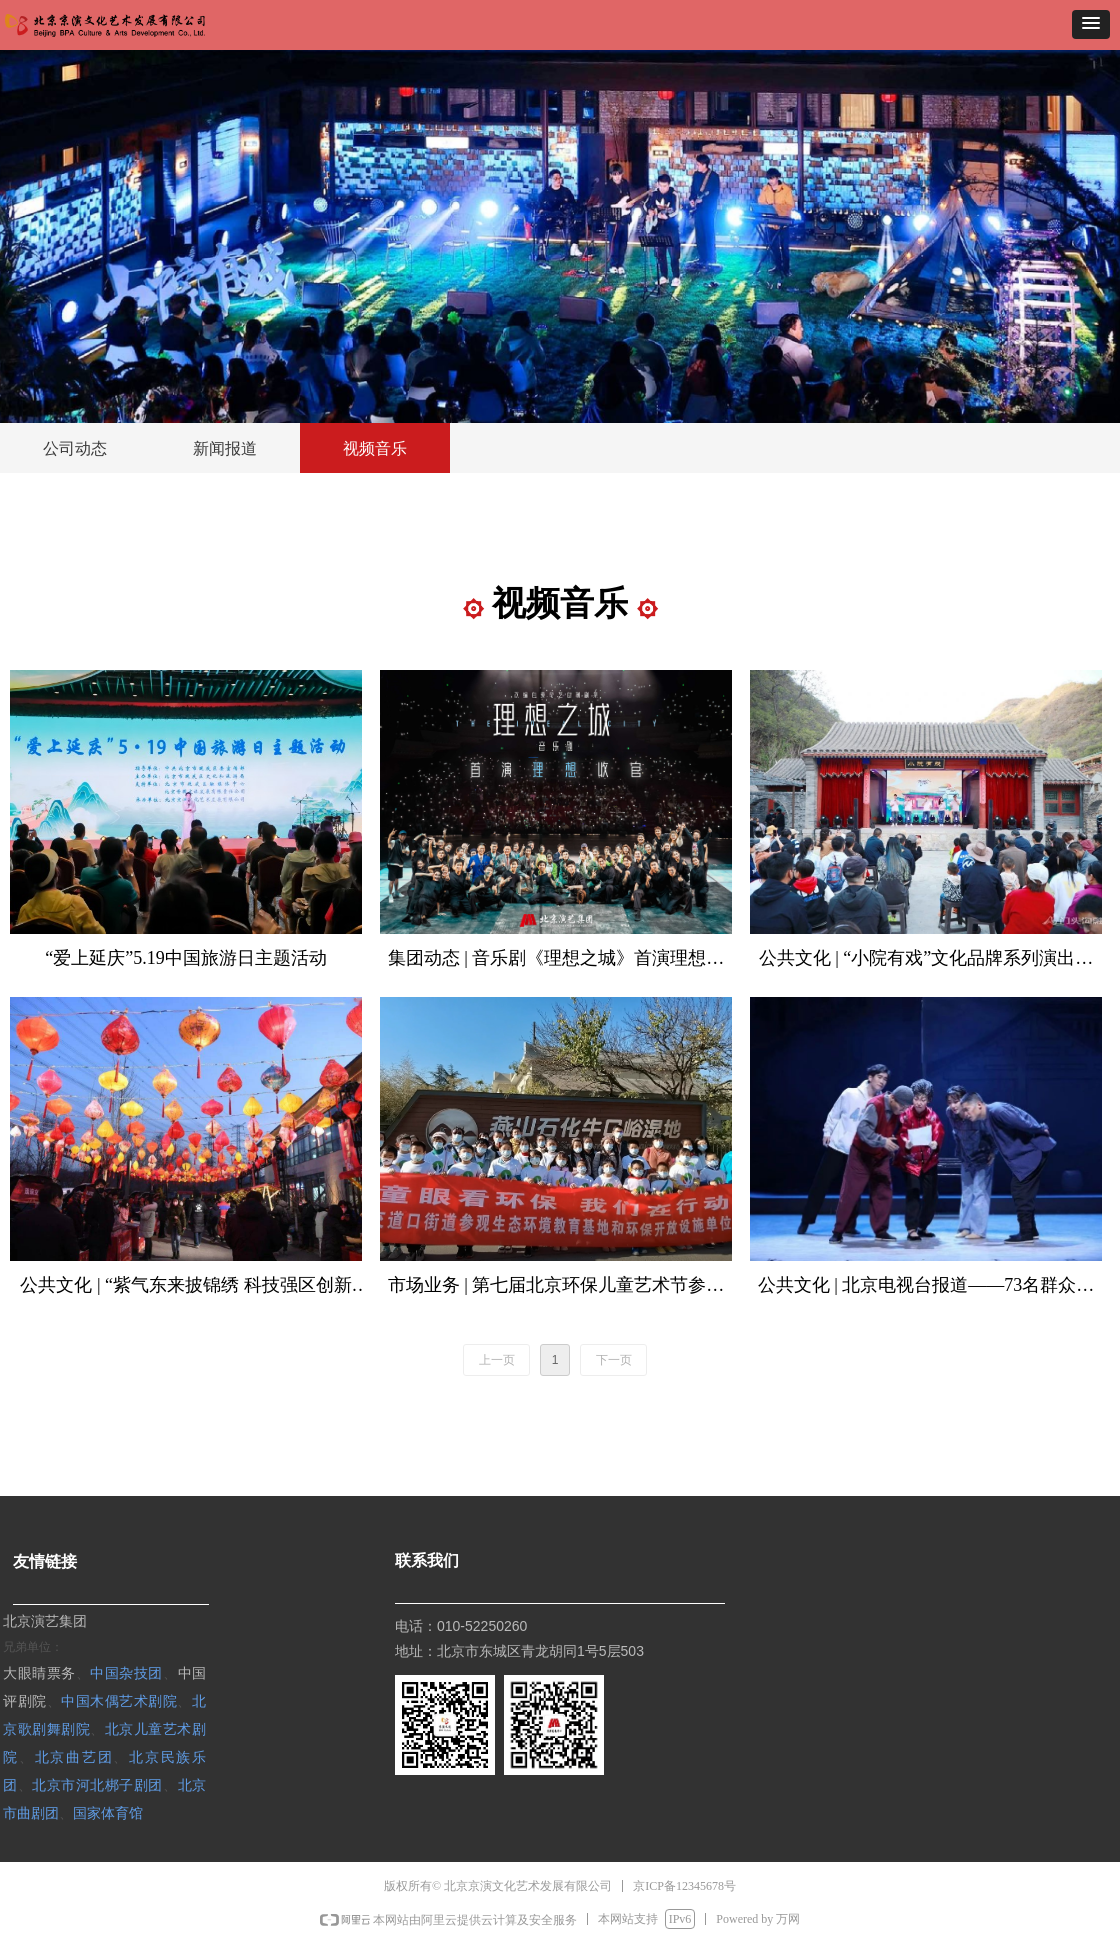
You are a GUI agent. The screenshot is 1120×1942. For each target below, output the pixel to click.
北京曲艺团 (74, 1756)
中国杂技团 (126, 1672)
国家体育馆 (108, 1812)
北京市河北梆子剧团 (97, 1784)
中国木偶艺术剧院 (119, 1700)
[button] (1091, 24)
